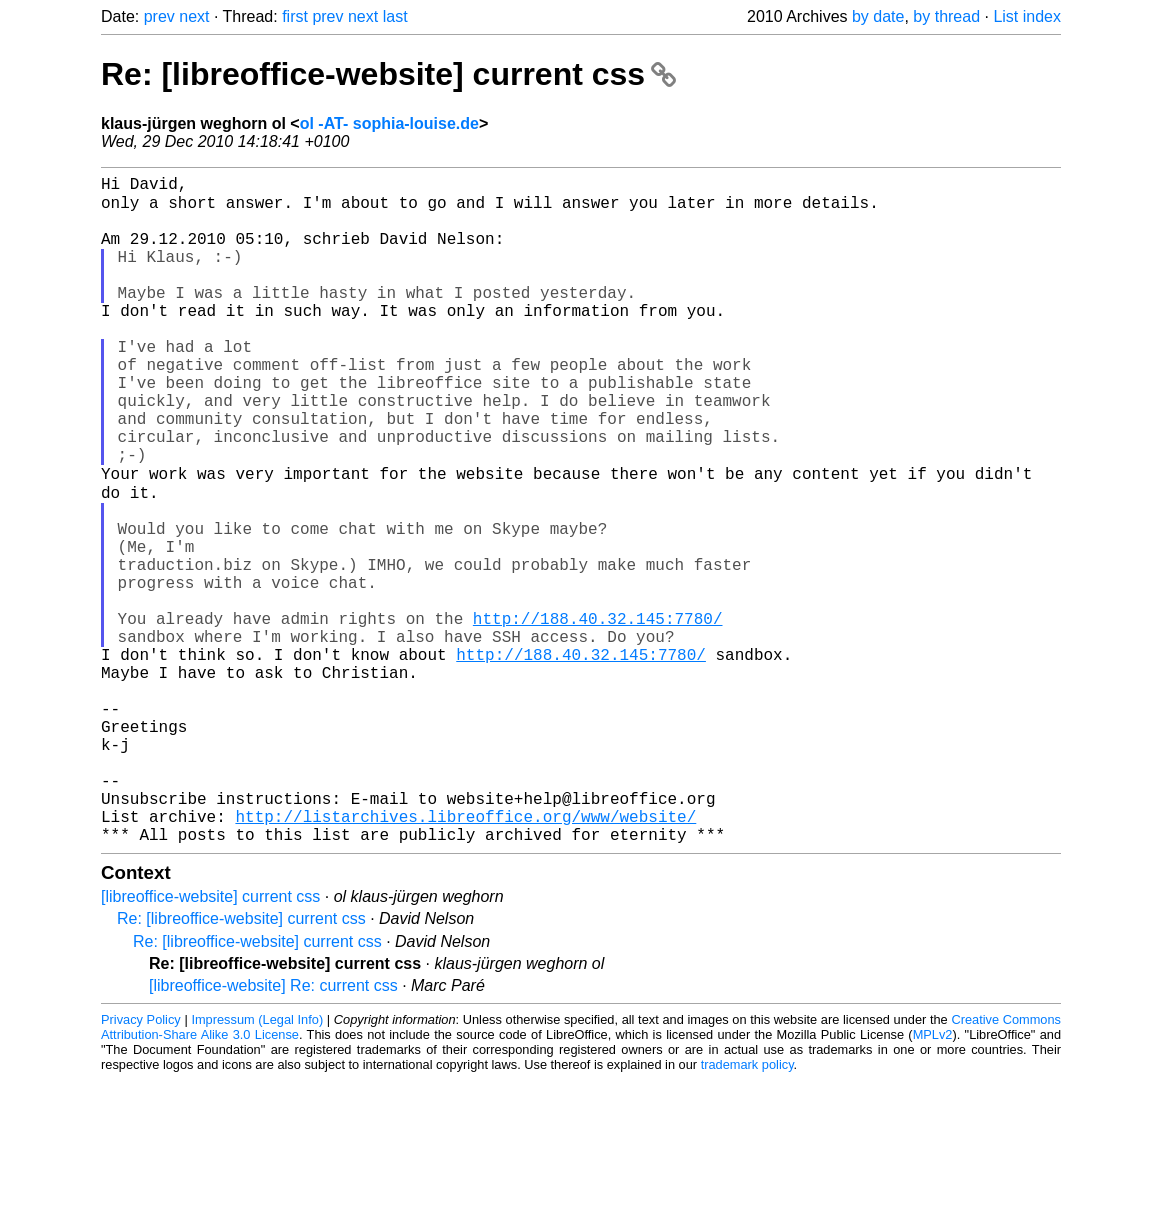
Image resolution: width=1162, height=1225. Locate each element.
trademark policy (747, 1209)
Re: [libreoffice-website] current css (388, 74)
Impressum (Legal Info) (257, 1164)
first (295, 16)
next (194, 16)
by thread (946, 16)
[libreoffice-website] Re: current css (273, 1130)
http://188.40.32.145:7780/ (598, 715)
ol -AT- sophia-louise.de (389, 123)
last (395, 16)
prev (159, 16)
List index (1027, 16)
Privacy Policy (141, 1164)
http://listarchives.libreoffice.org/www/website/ (465, 957)
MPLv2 (933, 1179)
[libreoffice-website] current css (210, 1041)
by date (878, 16)
